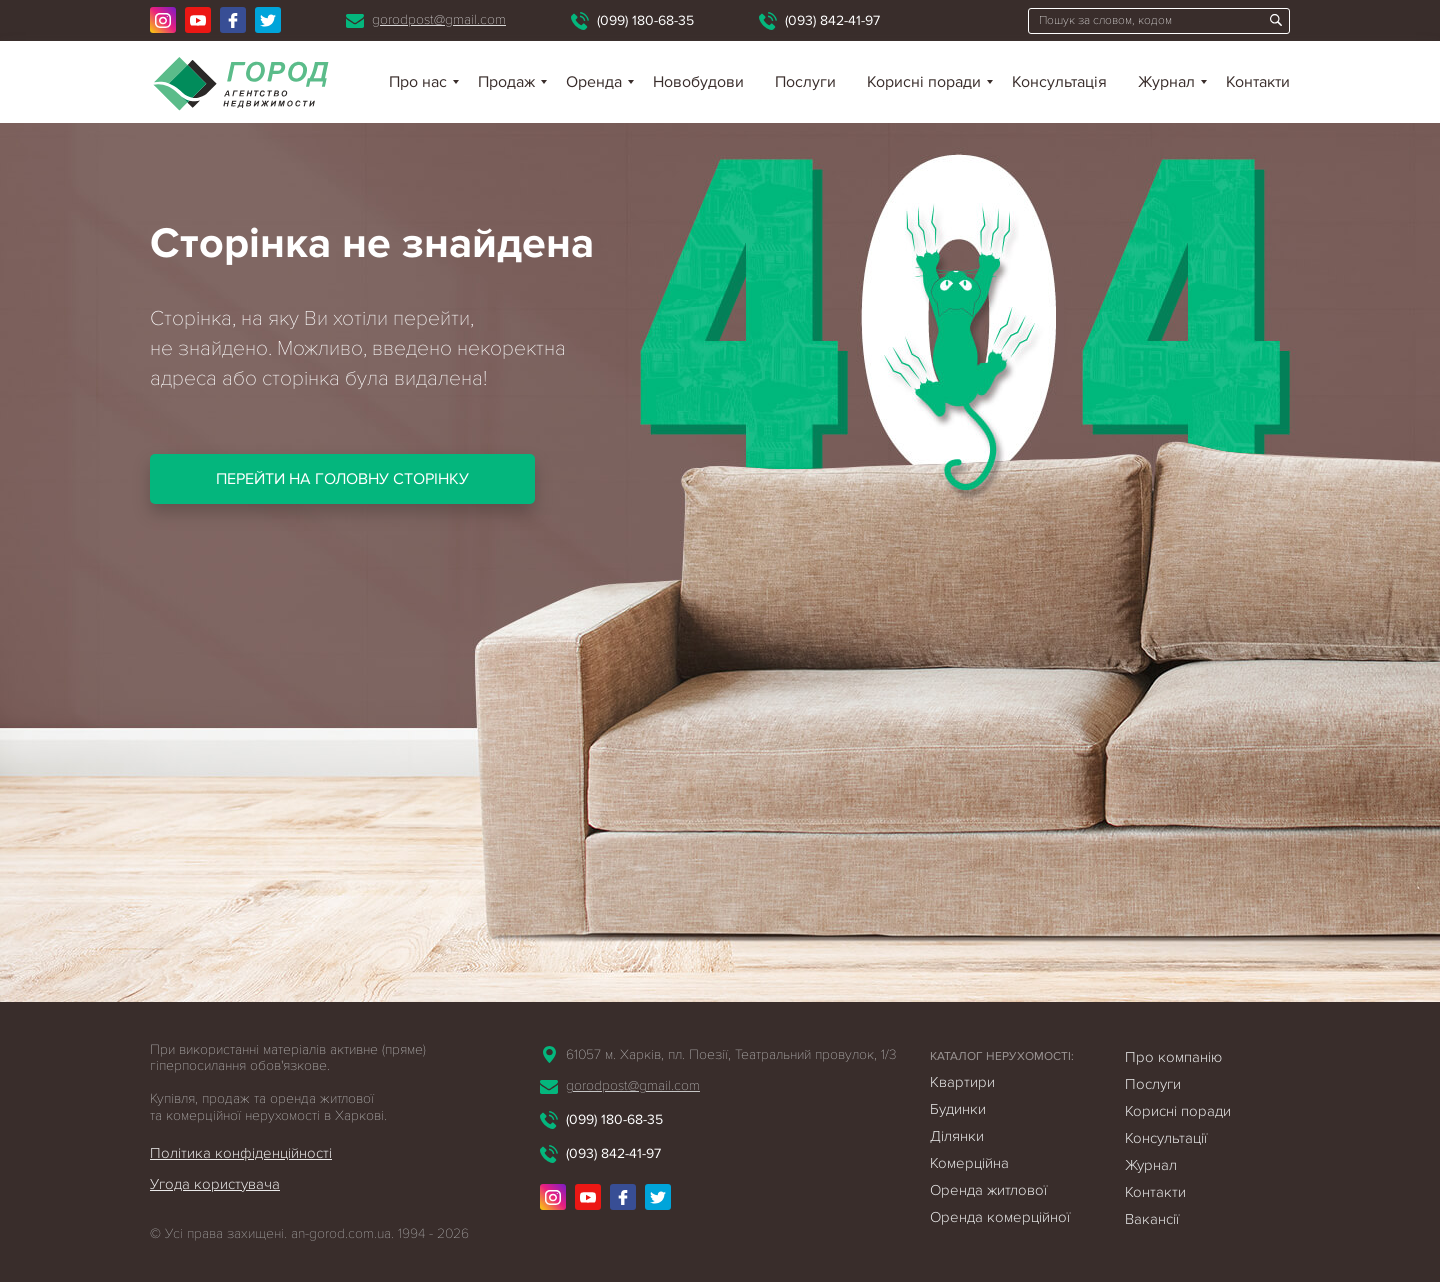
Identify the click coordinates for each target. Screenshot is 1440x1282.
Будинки (958, 1109)
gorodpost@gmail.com (439, 19)
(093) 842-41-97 (832, 20)
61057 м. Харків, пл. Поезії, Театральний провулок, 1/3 (731, 1054)
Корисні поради (924, 82)
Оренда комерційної (1000, 1217)
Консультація (1059, 82)
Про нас (418, 82)
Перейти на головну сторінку (342, 479)
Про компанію (1173, 1057)
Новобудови (698, 82)
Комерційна (969, 1163)
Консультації (1166, 1138)
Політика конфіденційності (241, 1153)
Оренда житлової (988, 1190)
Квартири (962, 1082)
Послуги (805, 82)
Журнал (1166, 82)
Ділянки (957, 1136)
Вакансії (1152, 1219)
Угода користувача (215, 1184)
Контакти (1258, 82)
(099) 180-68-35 (645, 20)
